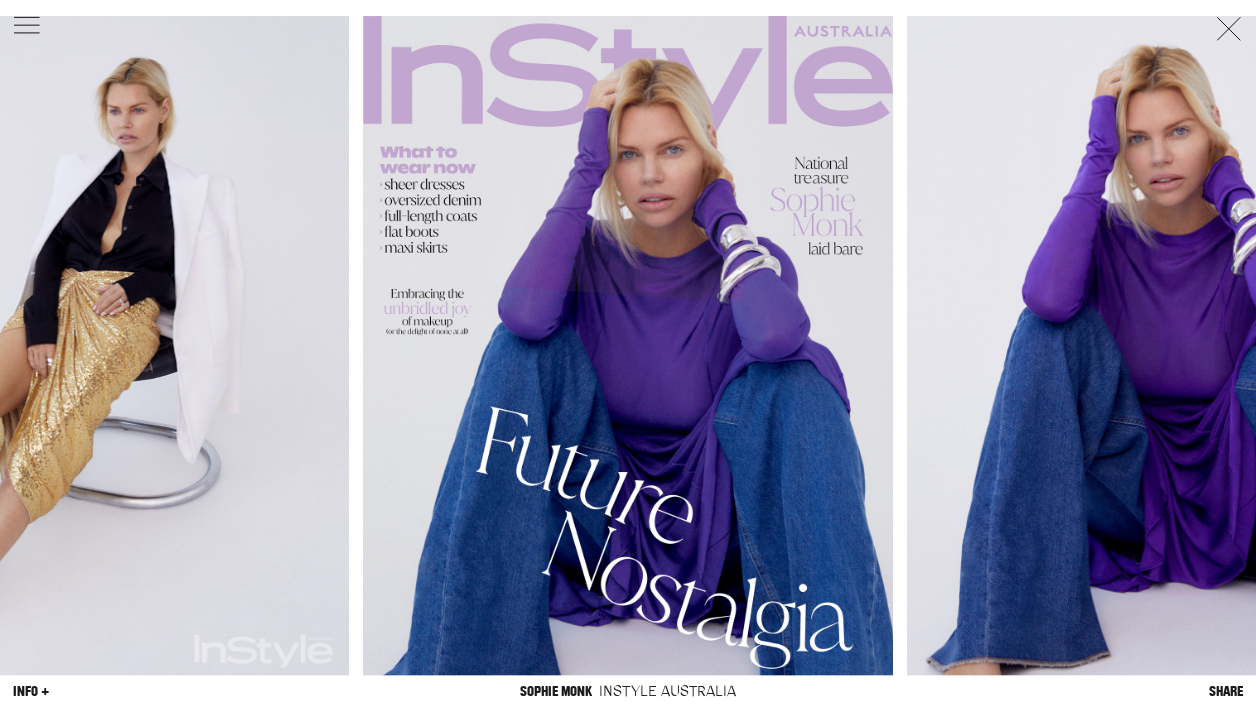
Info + (31, 691)
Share (1226, 691)
